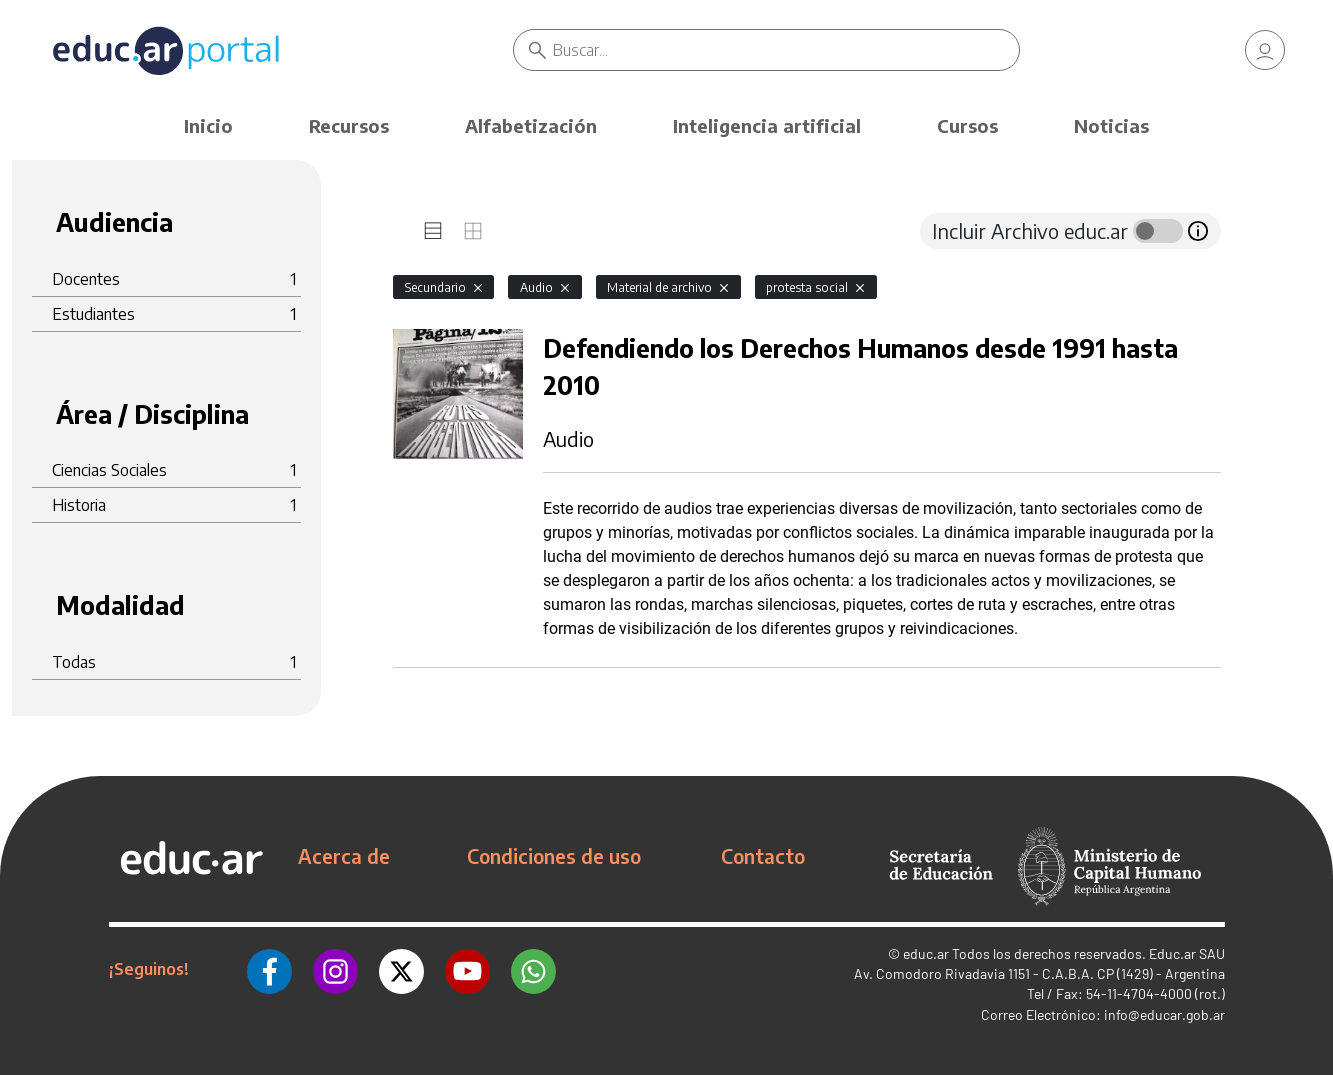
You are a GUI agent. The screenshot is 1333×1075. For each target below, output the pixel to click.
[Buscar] (786, 50)
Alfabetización (531, 125)
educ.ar (926, 953)
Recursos (349, 125)
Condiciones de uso (554, 856)
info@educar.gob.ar (1164, 1014)
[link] (1265, 50)
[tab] (433, 231)
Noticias (1111, 125)
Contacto (763, 856)
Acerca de (344, 856)
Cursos (967, 125)
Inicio (208, 125)
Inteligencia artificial (767, 125)
